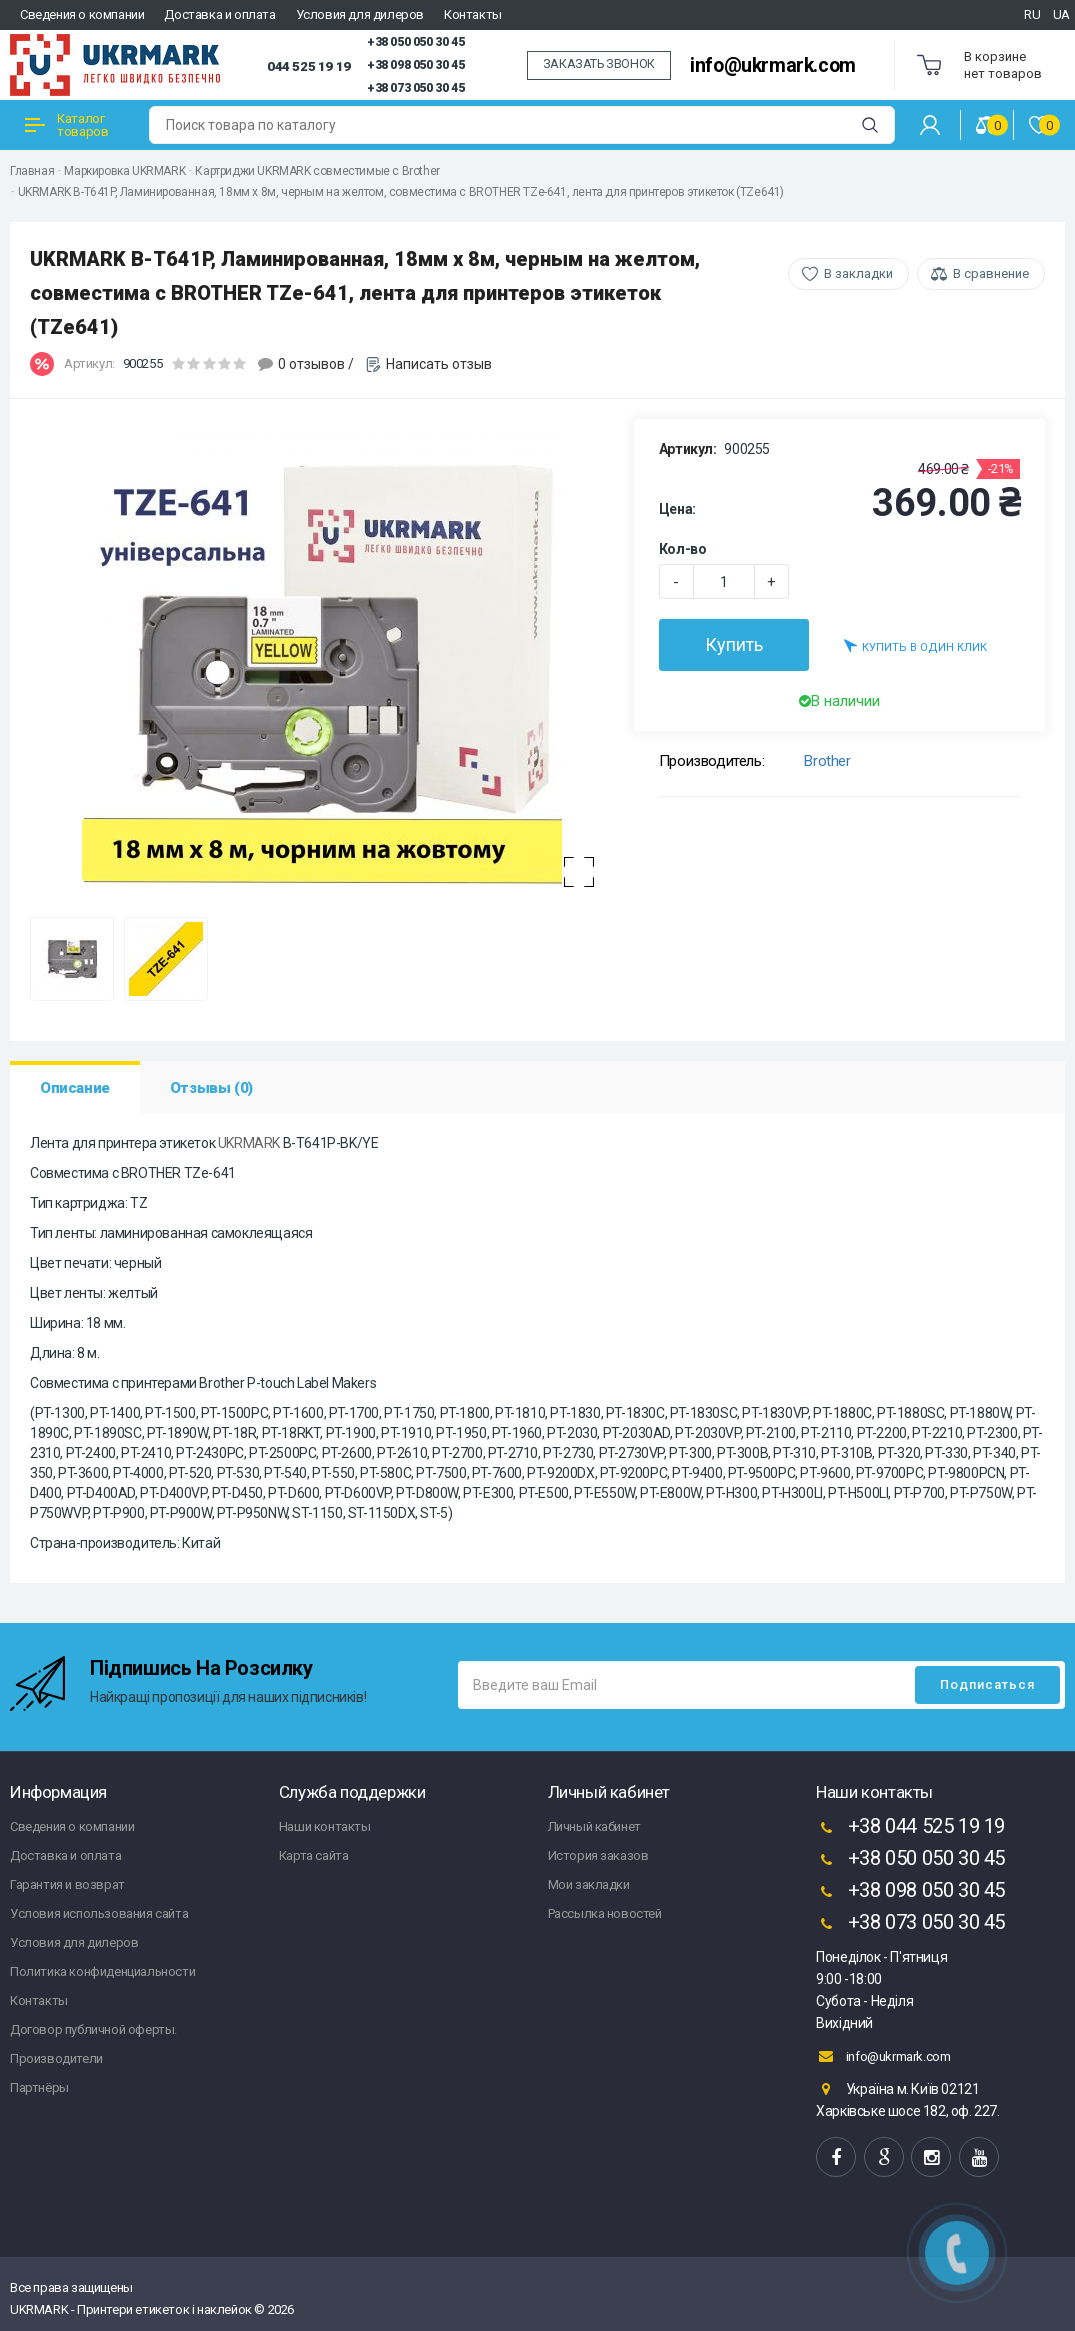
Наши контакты (325, 1826)
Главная (32, 171)
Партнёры (39, 2087)
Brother (827, 761)
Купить (734, 644)
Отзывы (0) (211, 1088)
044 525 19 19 (309, 66)
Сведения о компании (82, 14)
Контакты (473, 14)
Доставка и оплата (219, 14)
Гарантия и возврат (67, 1884)
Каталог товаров (66, 125)
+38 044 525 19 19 (910, 1828)
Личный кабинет (594, 1826)
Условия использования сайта (99, 1913)
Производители (56, 2058)
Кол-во (683, 549)
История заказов (598, 1855)
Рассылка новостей (605, 1913)
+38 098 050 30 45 (415, 65)
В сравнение (991, 273)
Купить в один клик (915, 645)
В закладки (858, 273)
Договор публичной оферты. (93, 2029)
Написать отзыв (439, 364)
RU (1032, 14)
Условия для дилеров (360, 14)
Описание (75, 1088)
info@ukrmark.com (773, 65)
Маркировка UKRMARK (124, 171)
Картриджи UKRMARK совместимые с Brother (317, 171)
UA (1061, 14)
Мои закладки (589, 1884)
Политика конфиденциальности (102, 1971)
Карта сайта (314, 1855)
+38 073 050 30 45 (415, 88)
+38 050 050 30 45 (415, 42)
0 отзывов (311, 364)
